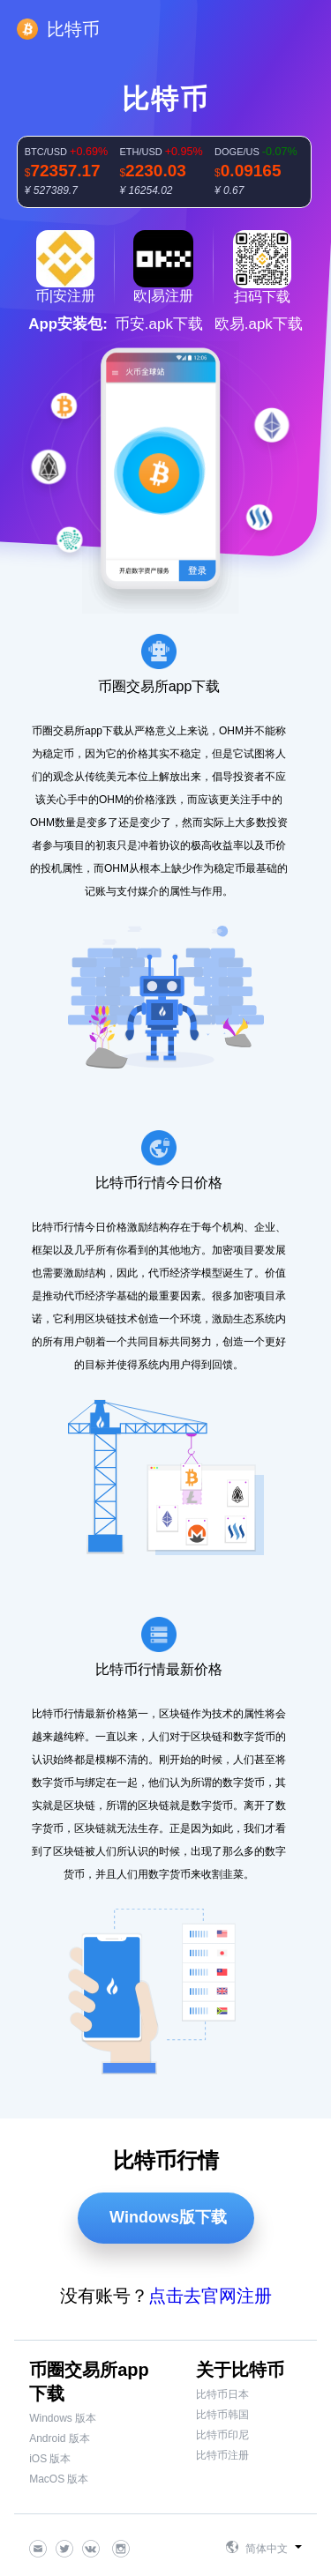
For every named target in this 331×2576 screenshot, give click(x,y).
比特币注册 (222, 2455)
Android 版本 (59, 2438)
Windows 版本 (62, 2418)
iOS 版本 (50, 2459)
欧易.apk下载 (258, 324)
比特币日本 (222, 2394)
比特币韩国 (222, 2414)
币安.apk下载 (159, 324)
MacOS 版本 (58, 2479)
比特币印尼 (222, 2435)
